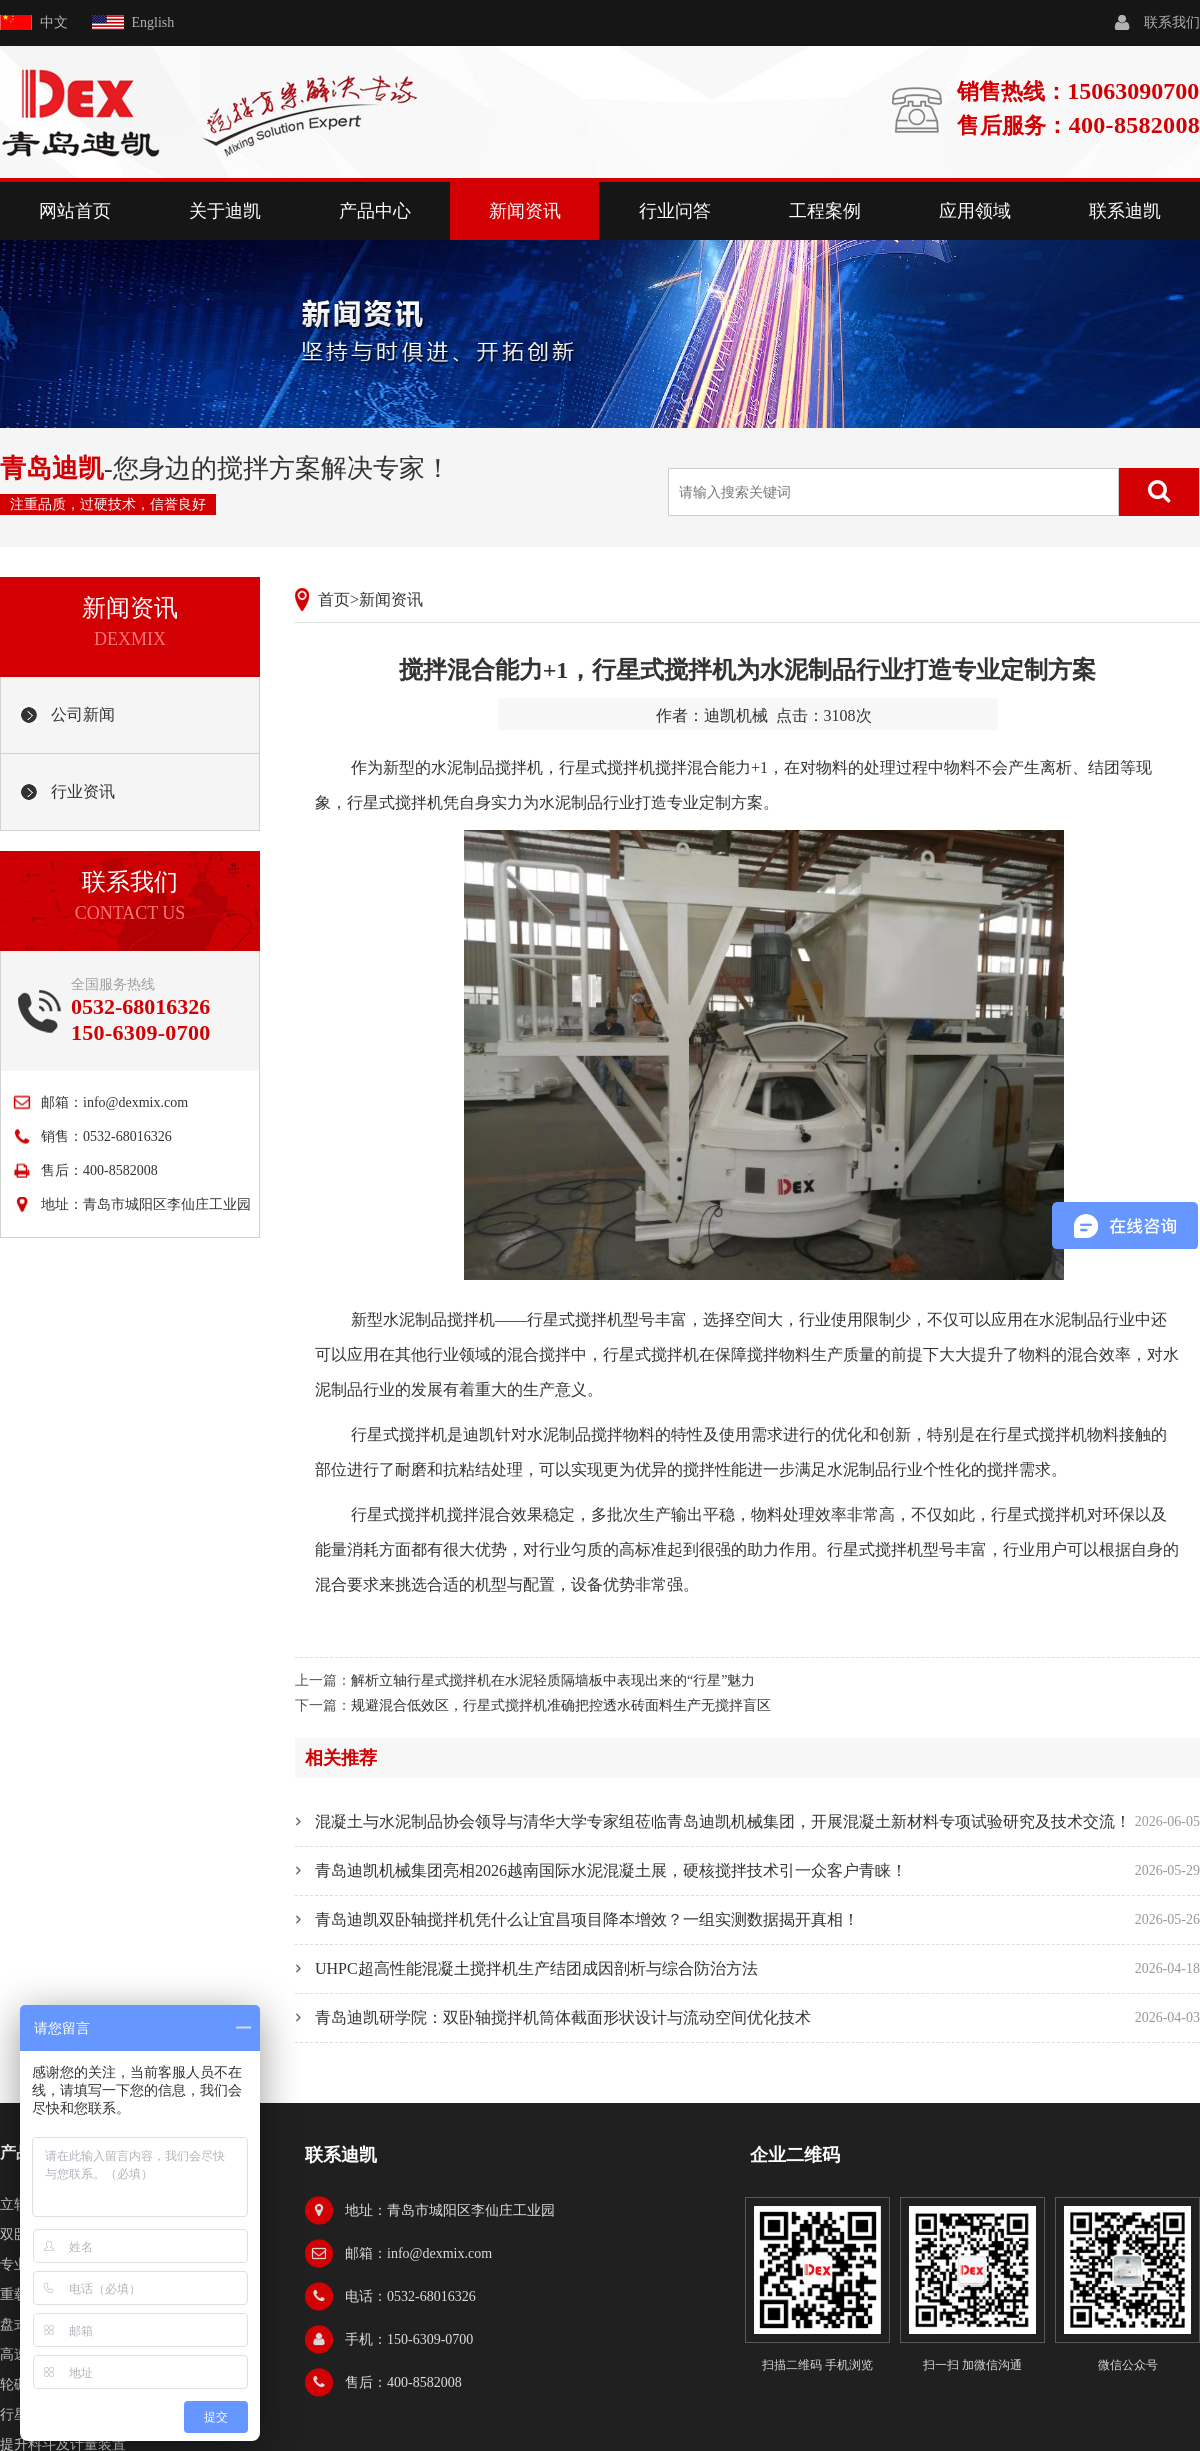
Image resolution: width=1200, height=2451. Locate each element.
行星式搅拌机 (607, 767)
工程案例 (825, 211)
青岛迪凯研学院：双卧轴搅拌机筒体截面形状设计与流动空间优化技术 (563, 2017)
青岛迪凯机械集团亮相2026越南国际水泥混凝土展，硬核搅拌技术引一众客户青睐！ (611, 1870)
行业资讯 (83, 791)
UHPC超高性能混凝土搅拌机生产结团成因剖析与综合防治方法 (536, 1968)
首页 (334, 599)
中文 (54, 22)
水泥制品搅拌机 (439, 1319)
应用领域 (975, 211)
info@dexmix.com (135, 1102)
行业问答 (675, 211)
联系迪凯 (1125, 211)
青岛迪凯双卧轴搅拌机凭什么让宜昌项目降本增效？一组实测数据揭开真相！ (587, 1919)
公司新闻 (83, 714)
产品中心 (375, 211)
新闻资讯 (525, 211)
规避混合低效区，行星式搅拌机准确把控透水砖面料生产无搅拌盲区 (561, 1705)
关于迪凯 (225, 211)
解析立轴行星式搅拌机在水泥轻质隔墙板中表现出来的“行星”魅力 (553, 1680)
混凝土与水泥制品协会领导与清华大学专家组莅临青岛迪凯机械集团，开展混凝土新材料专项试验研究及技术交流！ (723, 1821)
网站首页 (75, 211)
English (153, 22)
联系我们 (1172, 22)
